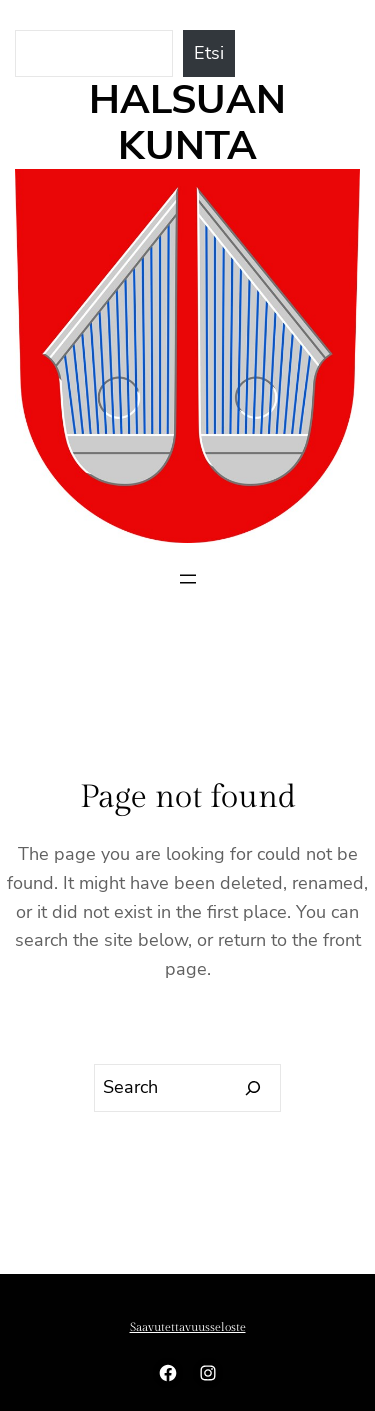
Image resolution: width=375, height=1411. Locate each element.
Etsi (209, 53)
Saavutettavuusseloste (188, 1327)
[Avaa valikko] (188, 579)
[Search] (253, 1088)
